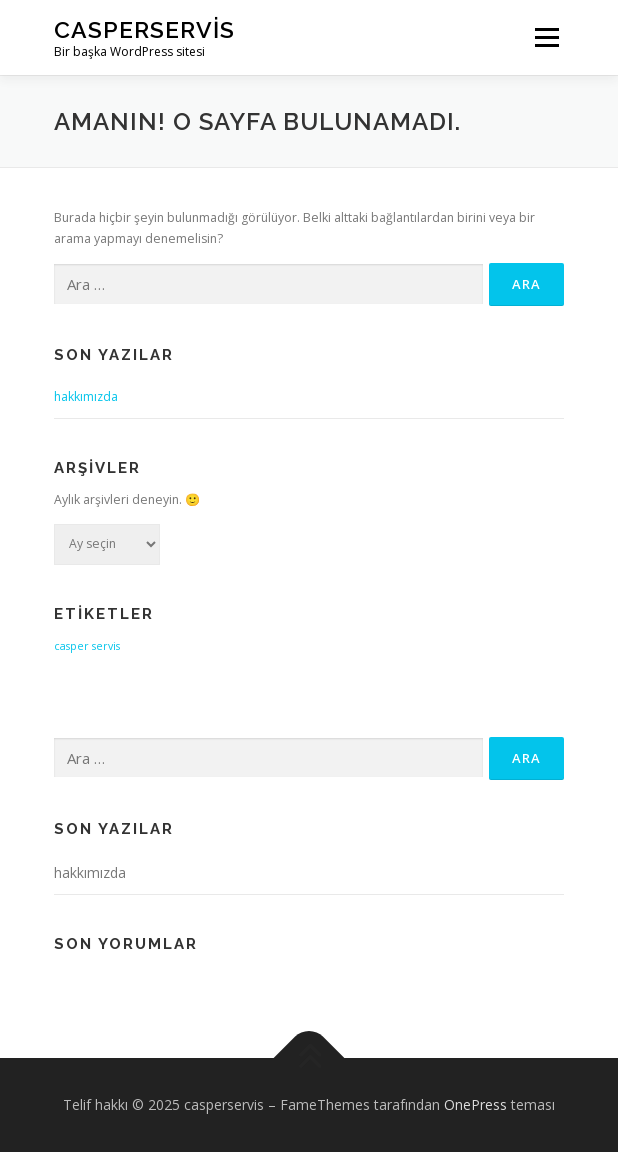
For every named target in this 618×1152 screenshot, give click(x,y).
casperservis (144, 29)
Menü (545, 37)
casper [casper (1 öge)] (71, 646)
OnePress (475, 1104)
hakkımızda (86, 396)
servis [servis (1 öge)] (106, 646)
